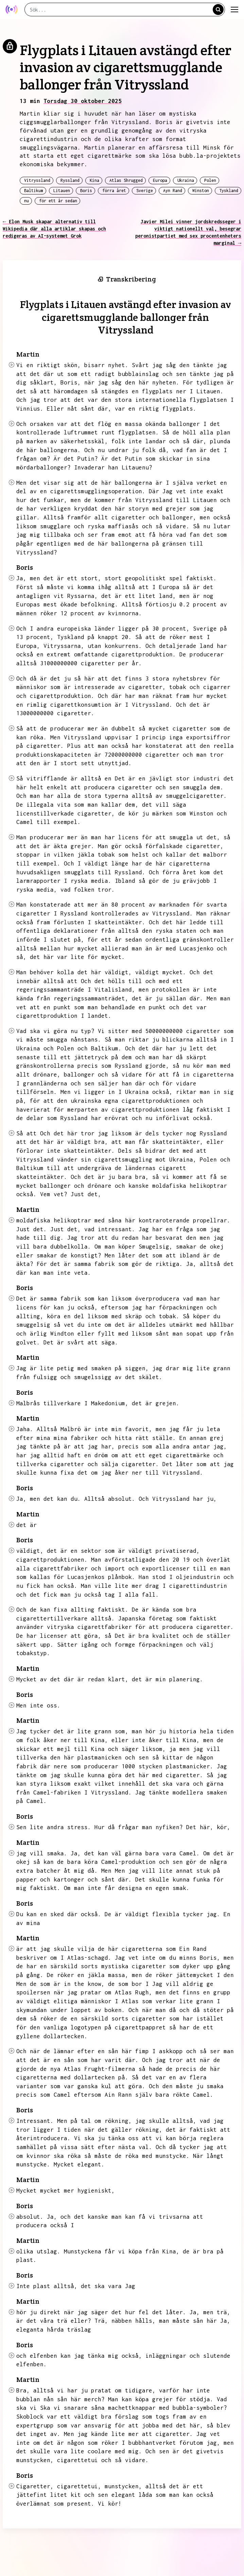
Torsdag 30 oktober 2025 (82, 101)
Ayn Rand (172, 190)
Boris (86, 190)
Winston (200, 190)
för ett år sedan (58, 200)
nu (26, 200)
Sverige (144, 190)
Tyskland (228, 190)
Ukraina (185, 180)
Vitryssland (37, 180)
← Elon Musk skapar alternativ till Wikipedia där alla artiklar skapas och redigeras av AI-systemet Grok (54, 229)
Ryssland (70, 180)
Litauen (61, 190)
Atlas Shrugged (126, 180)
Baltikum (33, 190)
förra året (114, 190)
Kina (94, 180)
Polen (210, 180)
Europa (160, 180)
